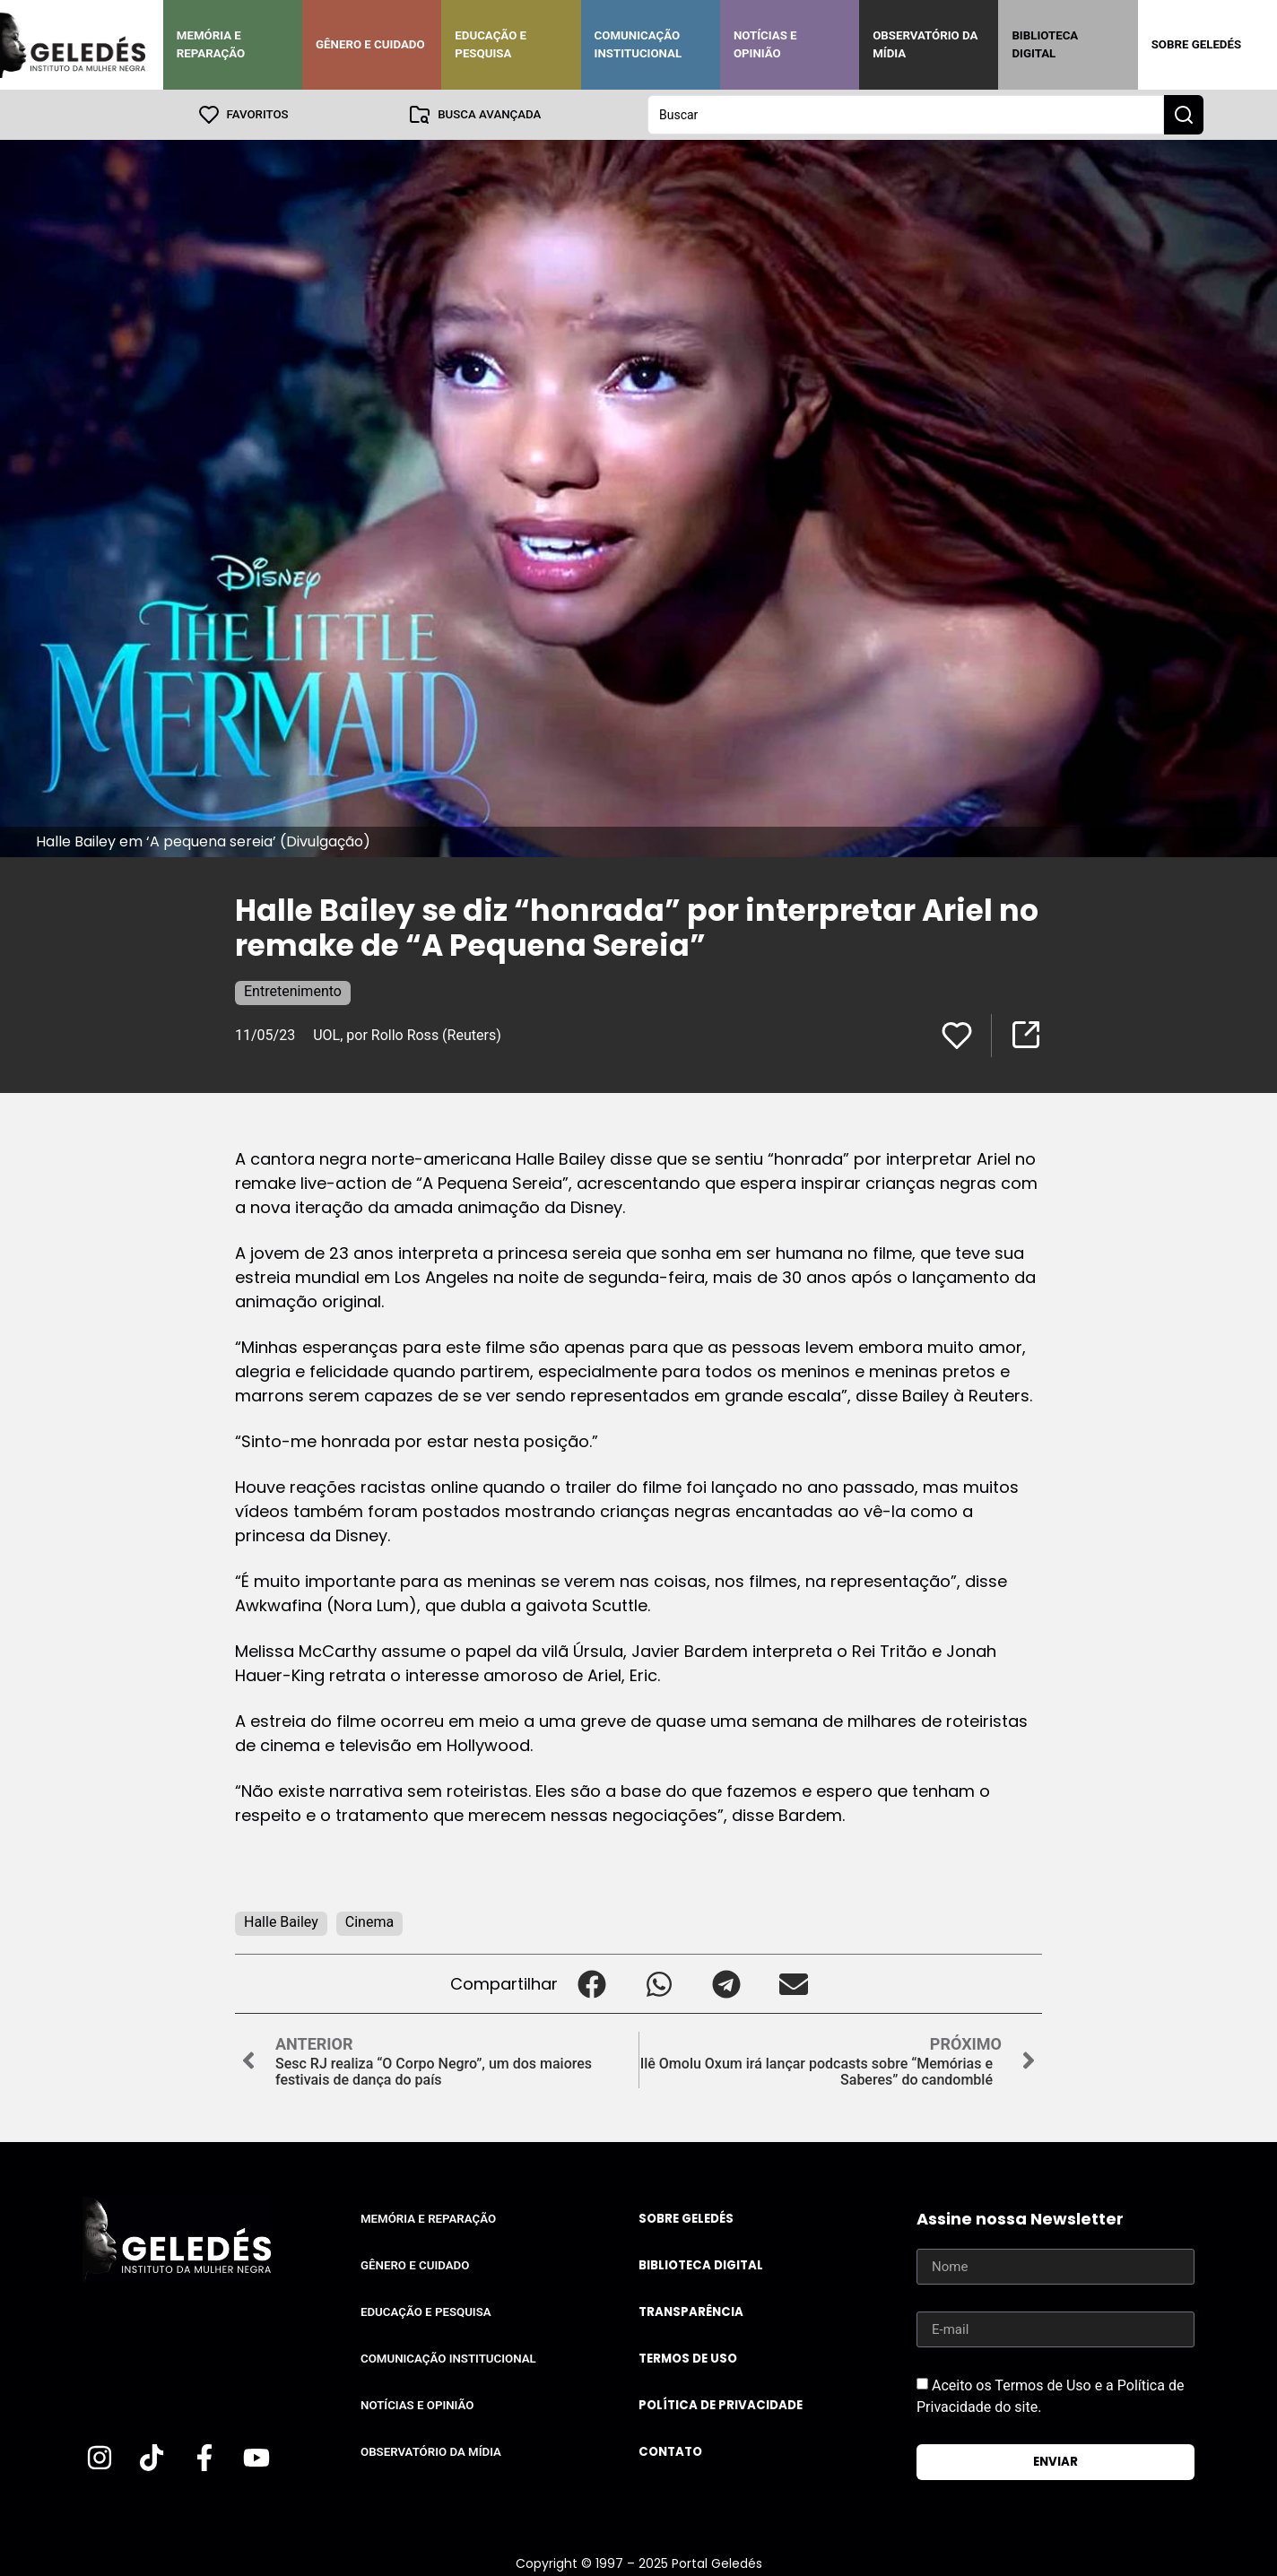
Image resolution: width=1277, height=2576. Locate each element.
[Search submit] (1183, 114)
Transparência (690, 2311)
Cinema (369, 1921)
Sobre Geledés (1196, 44)
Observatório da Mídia (925, 44)
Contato (670, 2451)
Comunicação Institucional (638, 44)
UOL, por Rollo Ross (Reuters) (407, 1035)
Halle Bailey (281, 1921)
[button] (591, 1984)
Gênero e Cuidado (370, 44)
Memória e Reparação (211, 44)
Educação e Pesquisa (490, 44)
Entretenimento (293, 991)
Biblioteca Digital (1045, 44)
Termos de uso (687, 2358)
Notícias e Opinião (765, 44)
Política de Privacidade (720, 2405)
